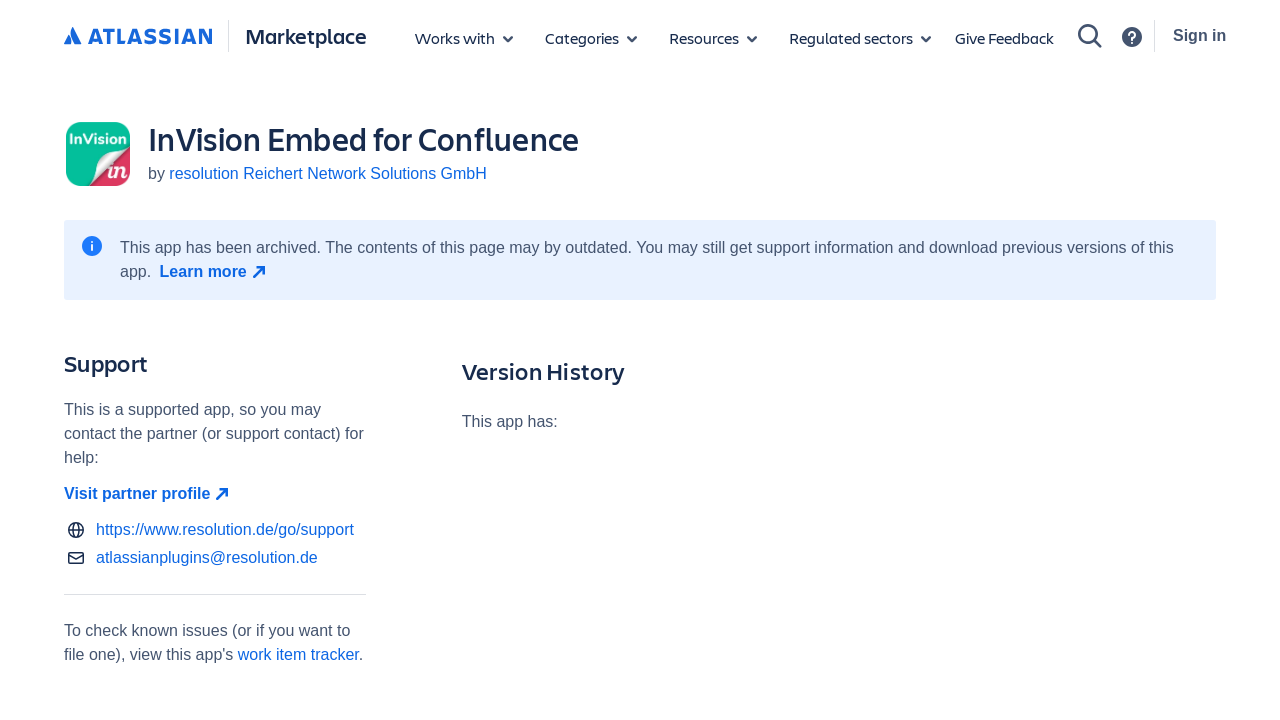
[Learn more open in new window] (215, 272)
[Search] (1090, 36)
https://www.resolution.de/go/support (225, 529)
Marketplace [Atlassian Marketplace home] (306, 35)
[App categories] (591, 38)
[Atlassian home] (138, 37)
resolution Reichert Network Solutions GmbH (327, 173)
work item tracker (298, 654)
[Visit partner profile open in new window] (215, 494)
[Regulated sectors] (860, 38)
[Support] (1132, 37)
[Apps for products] (464, 38)
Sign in (1199, 35)
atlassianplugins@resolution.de (207, 557)
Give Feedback (1004, 37)
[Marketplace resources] (713, 38)
